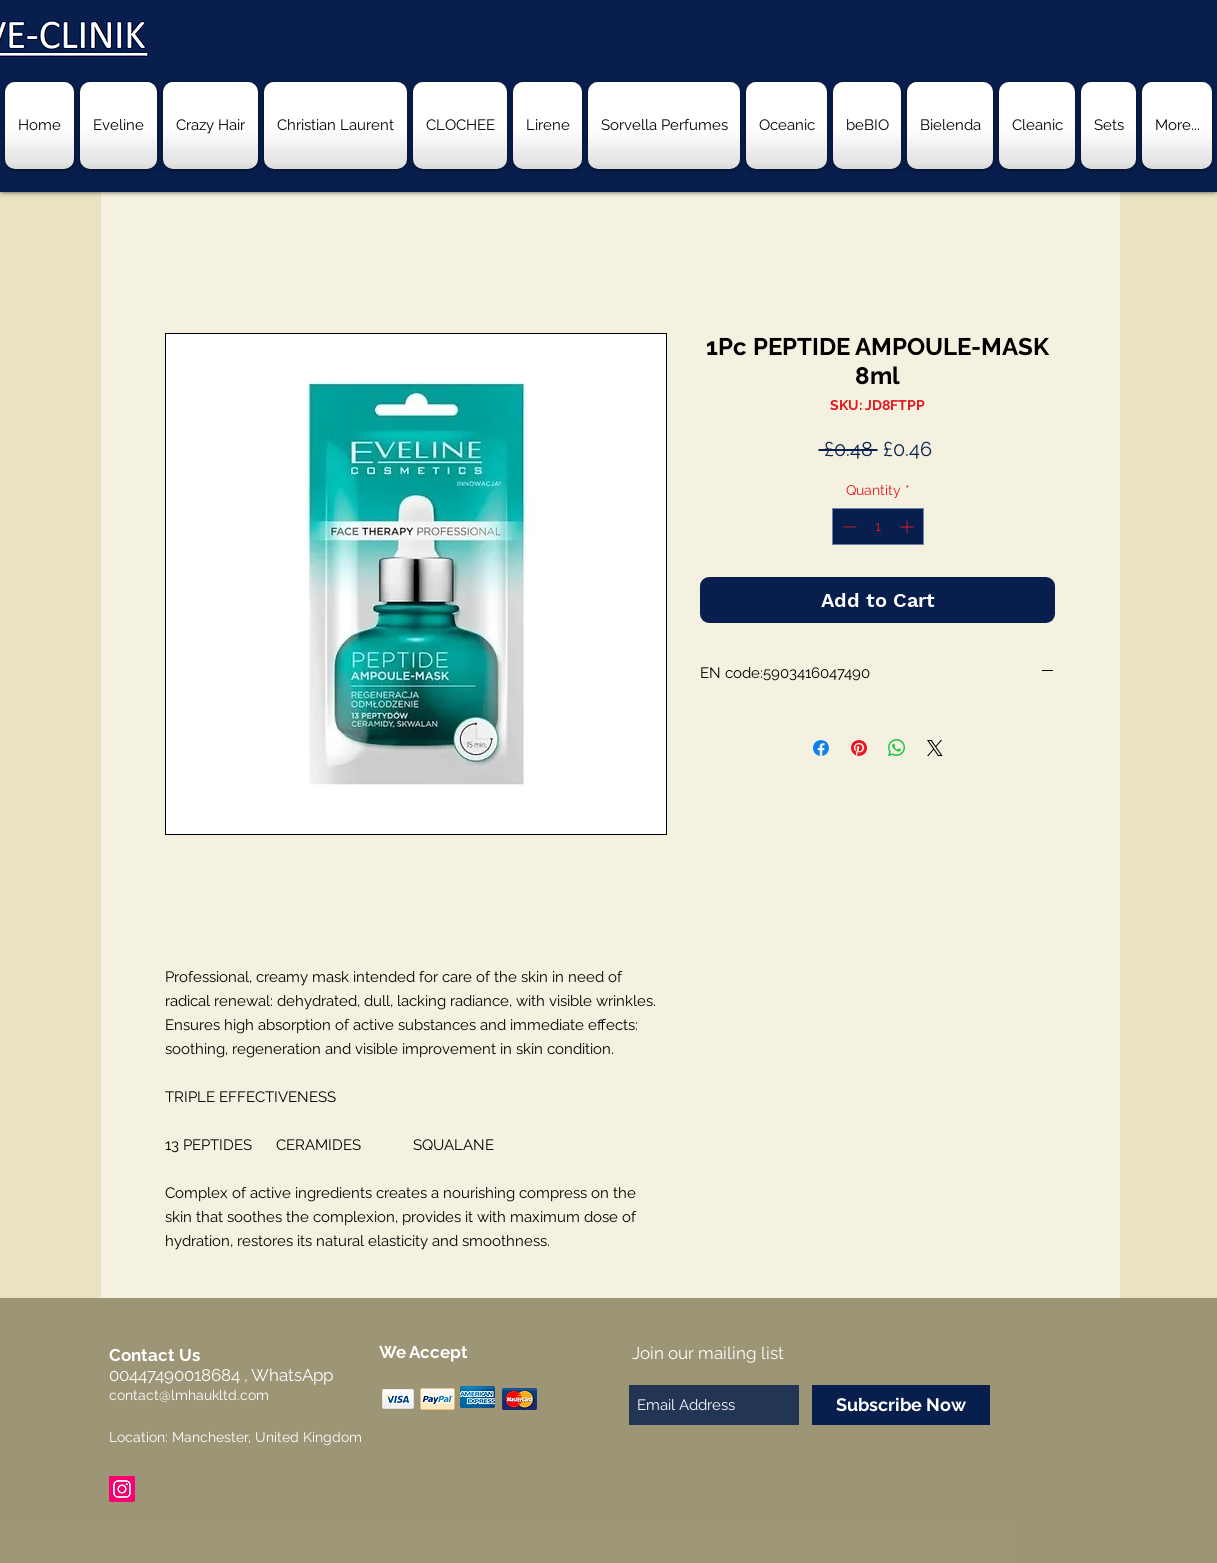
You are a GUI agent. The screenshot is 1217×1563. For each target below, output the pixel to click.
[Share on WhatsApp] (897, 748)
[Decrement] (847, 526)
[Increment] (908, 526)
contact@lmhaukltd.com (189, 1395)
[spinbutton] (878, 526)
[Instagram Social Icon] (122, 1489)
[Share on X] (935, 748)
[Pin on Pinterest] (859, 748)
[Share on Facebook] (821, 748)
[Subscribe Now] (901, 1405)
